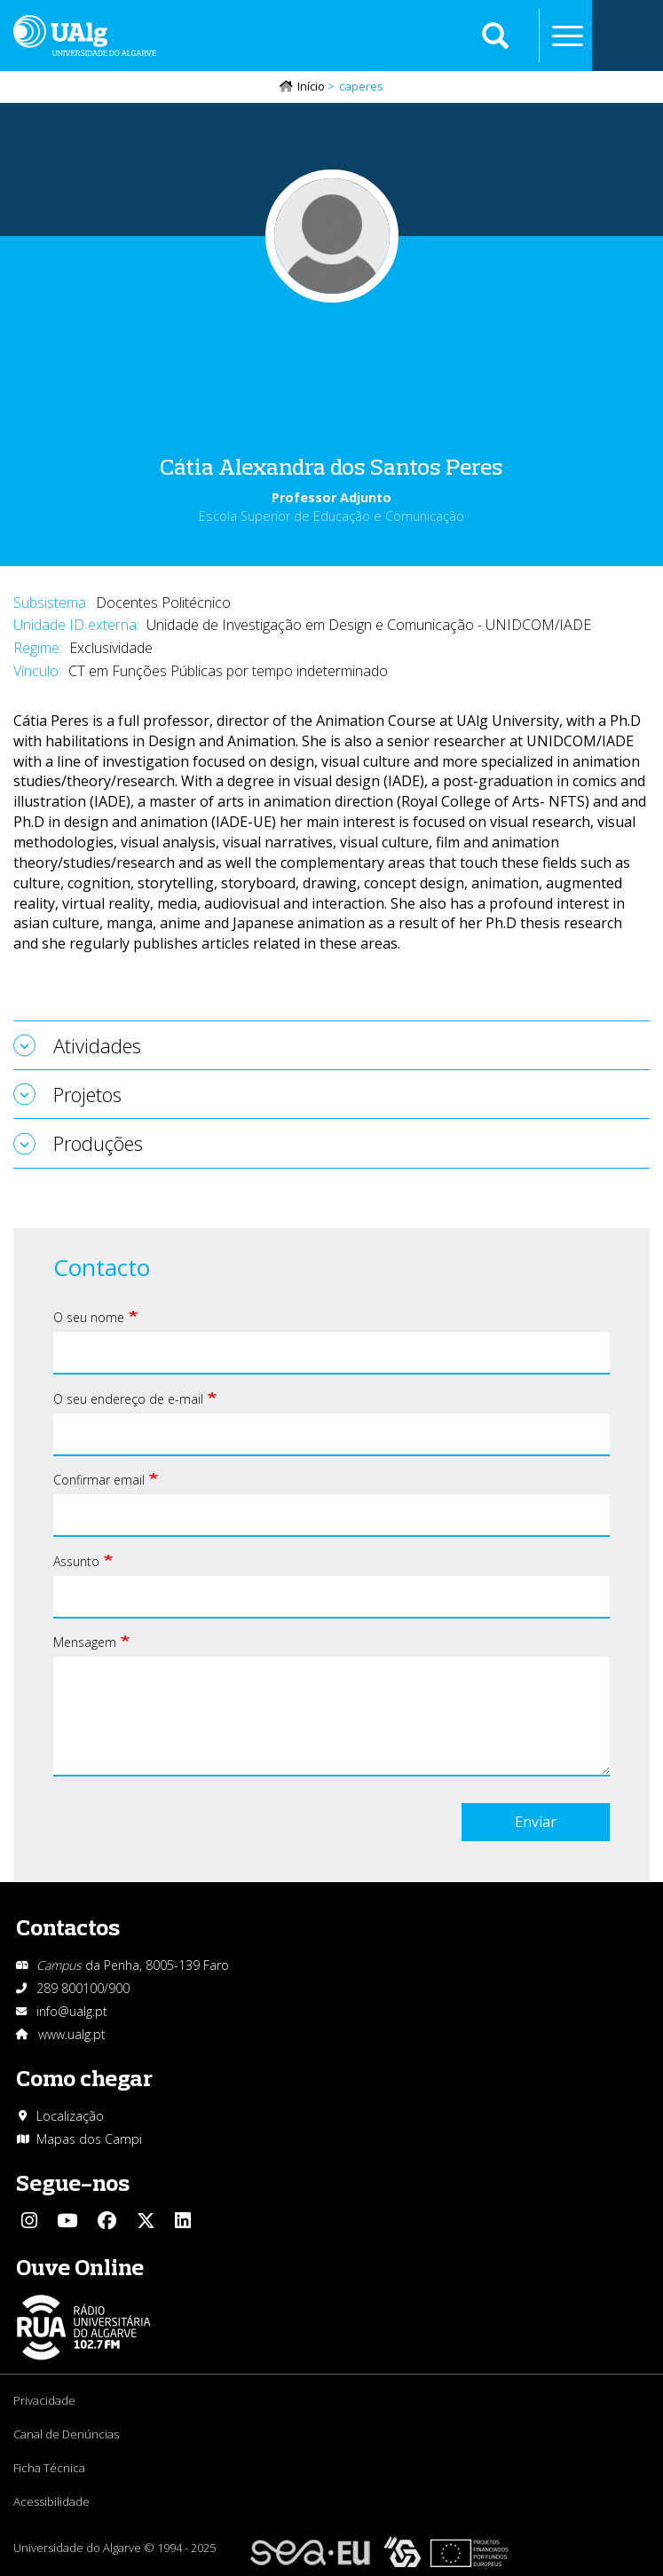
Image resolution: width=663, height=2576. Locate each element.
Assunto (76, 1561)
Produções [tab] (98, 1143)
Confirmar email (99, 1479)
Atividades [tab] (97, 1045)
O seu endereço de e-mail (128, 1398)
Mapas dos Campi (89, 2139)
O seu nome (88, 1317)
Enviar (535, 1822)
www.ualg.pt (72, 2034)
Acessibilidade (51, 2501)
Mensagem (84, 1642)
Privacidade (44, 2400)
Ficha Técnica (49, 2468)
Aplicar (495, 35)
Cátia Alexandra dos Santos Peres (331, 466)
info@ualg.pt (71, 2011)
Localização (70, 2115)
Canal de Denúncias (66, 2434)
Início (311, 86)
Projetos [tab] (87, 1094)
